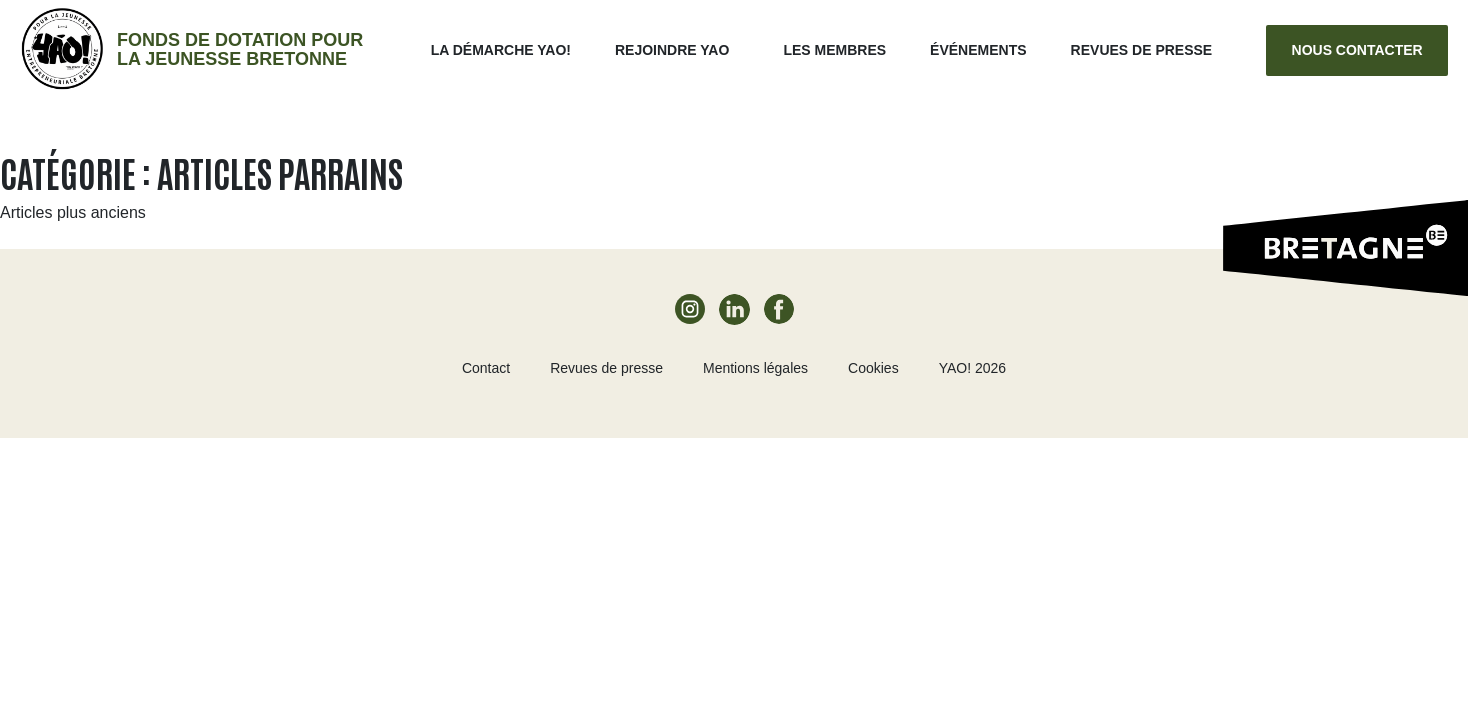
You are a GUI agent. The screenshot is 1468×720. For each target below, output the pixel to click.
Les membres (834, 50)
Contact (486, 368)
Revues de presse (1142, 50)
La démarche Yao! (501, 50)
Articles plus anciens (73, 212)
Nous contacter (1357, 50)
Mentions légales (755, 368)
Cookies (873, 368)
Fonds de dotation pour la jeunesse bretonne (240, 49)
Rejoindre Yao (672, 50)
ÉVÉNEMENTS (978, 50)
